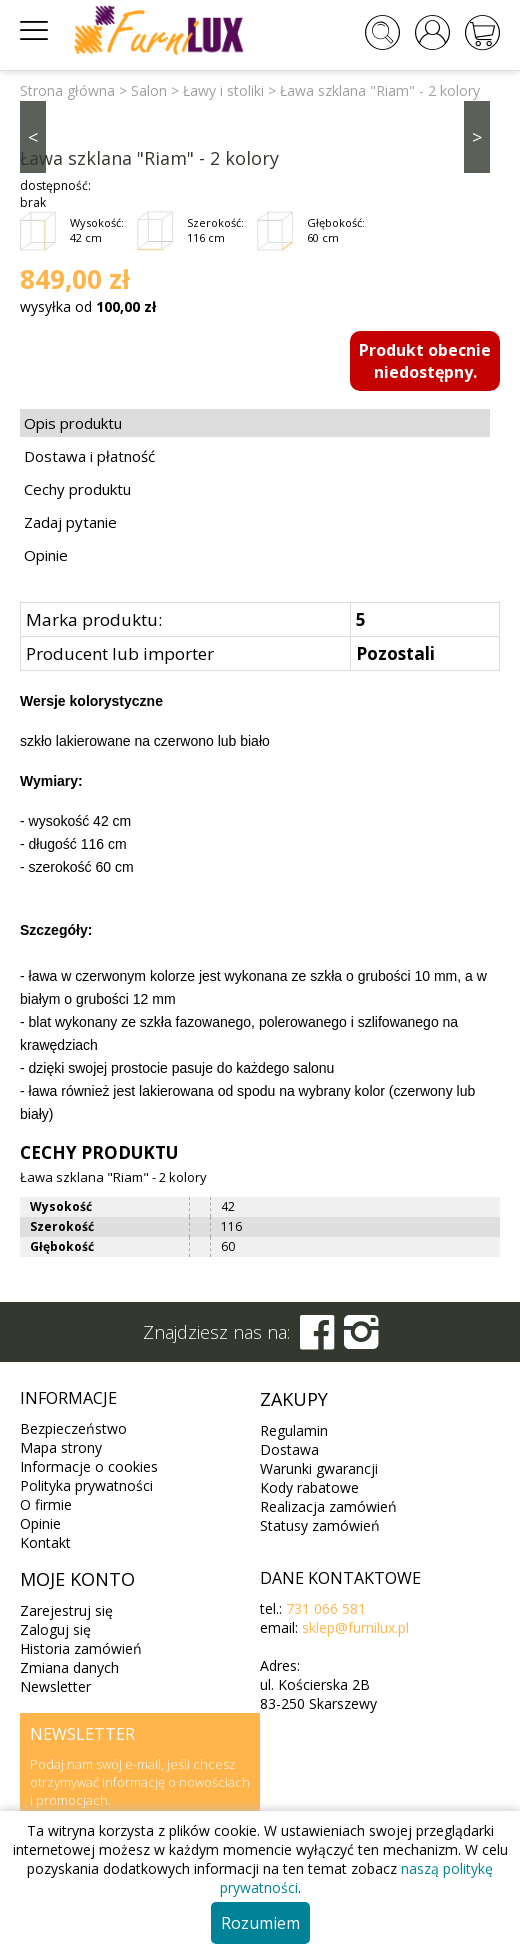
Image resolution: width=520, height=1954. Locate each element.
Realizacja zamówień (328, 1506)
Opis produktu (73, 423)
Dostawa (289, 1449)
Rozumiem (260, 1923)
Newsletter (55, 1686)
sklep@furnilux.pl (355, 1627)
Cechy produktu (77, 489)
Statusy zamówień (320, 1525)
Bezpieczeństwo (73, 1428)
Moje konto (77, 1579)
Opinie (46, 555)
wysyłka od (88, 306)
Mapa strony (61, 1447)
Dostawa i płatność (89, 456)
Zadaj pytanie (70, 522)
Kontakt (45, 1542)
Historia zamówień (81, 1648)
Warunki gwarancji (319, 1468)
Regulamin (294, 1430)
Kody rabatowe (309, 1487)
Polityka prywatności (86, 1485)
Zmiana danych (69, 1667)
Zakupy (294, 1399)
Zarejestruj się (66, 1610)
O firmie (46, 1504)
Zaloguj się (55, 1629)
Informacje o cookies (89, 1466)
